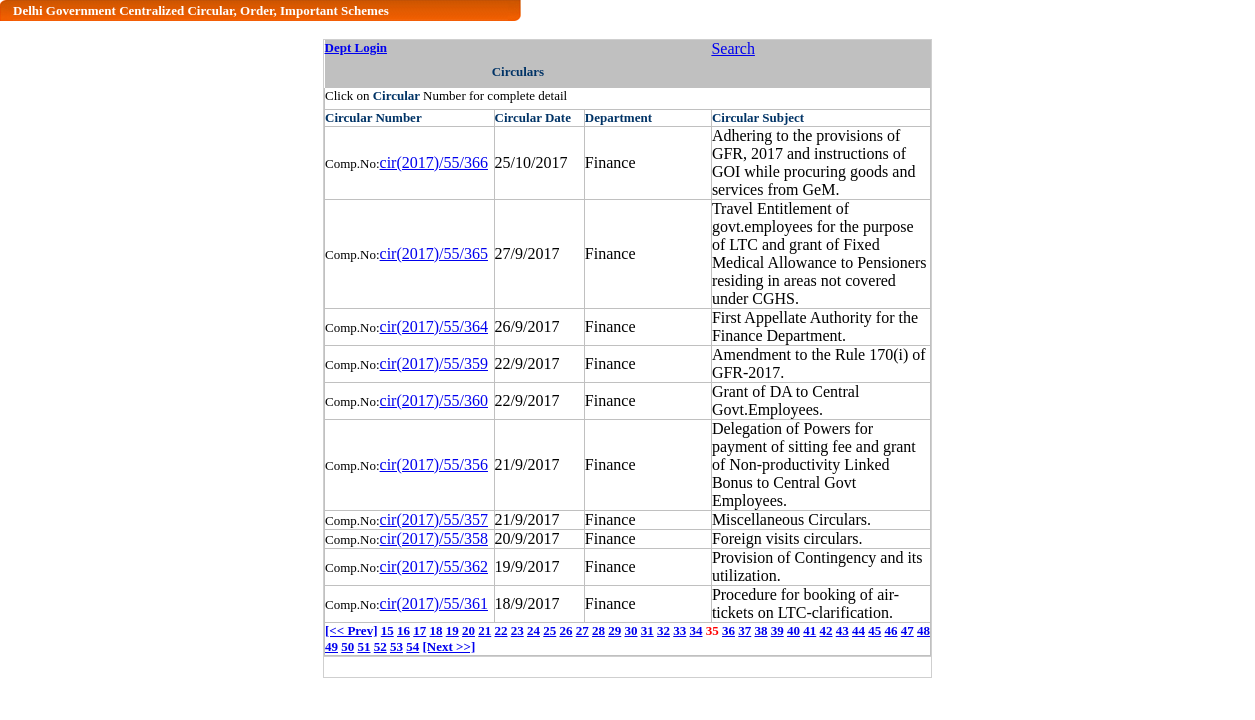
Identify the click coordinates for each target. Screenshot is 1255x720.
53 (396, 646)
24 (533, 630)
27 (582, 630)
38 (760, 630)
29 (614, 630)
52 (380, 646)
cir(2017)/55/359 (434, 363)
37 (744, 630)
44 (858, 630)
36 (728, 630)
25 (549, 630)
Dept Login (356, 47)
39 (777, 630)
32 (663, 630)
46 (890, 630)
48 (923, 630)
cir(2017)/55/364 (434, 326)
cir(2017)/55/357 (434, 519)
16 (403, 630)
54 (412, 646)
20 (468, 630)
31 (647, 630)
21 (484, 630)
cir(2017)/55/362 (434, 566)
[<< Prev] (351, 630)
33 (679, 630)
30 (630, 630)
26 (565, 630)
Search (733, 48)
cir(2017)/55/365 (434, 253)
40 (793, 630)
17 (419, 630)
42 (825, 630)
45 (874, 630)
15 (387, 630)
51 (364, 646)
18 (435, 630)
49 (331, 646)
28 (598, 630)
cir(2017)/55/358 (434, 538)
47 (907, 630)
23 (517, 630)
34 (695, 630)
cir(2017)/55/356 (434, 464)
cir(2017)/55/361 (434, 603)
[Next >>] (449, 646)
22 (500, 630)
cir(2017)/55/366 (434, 162)
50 (347, 646)
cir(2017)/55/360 (434, 400)
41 (809, 630)
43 (842, 630)
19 (452, 630)
